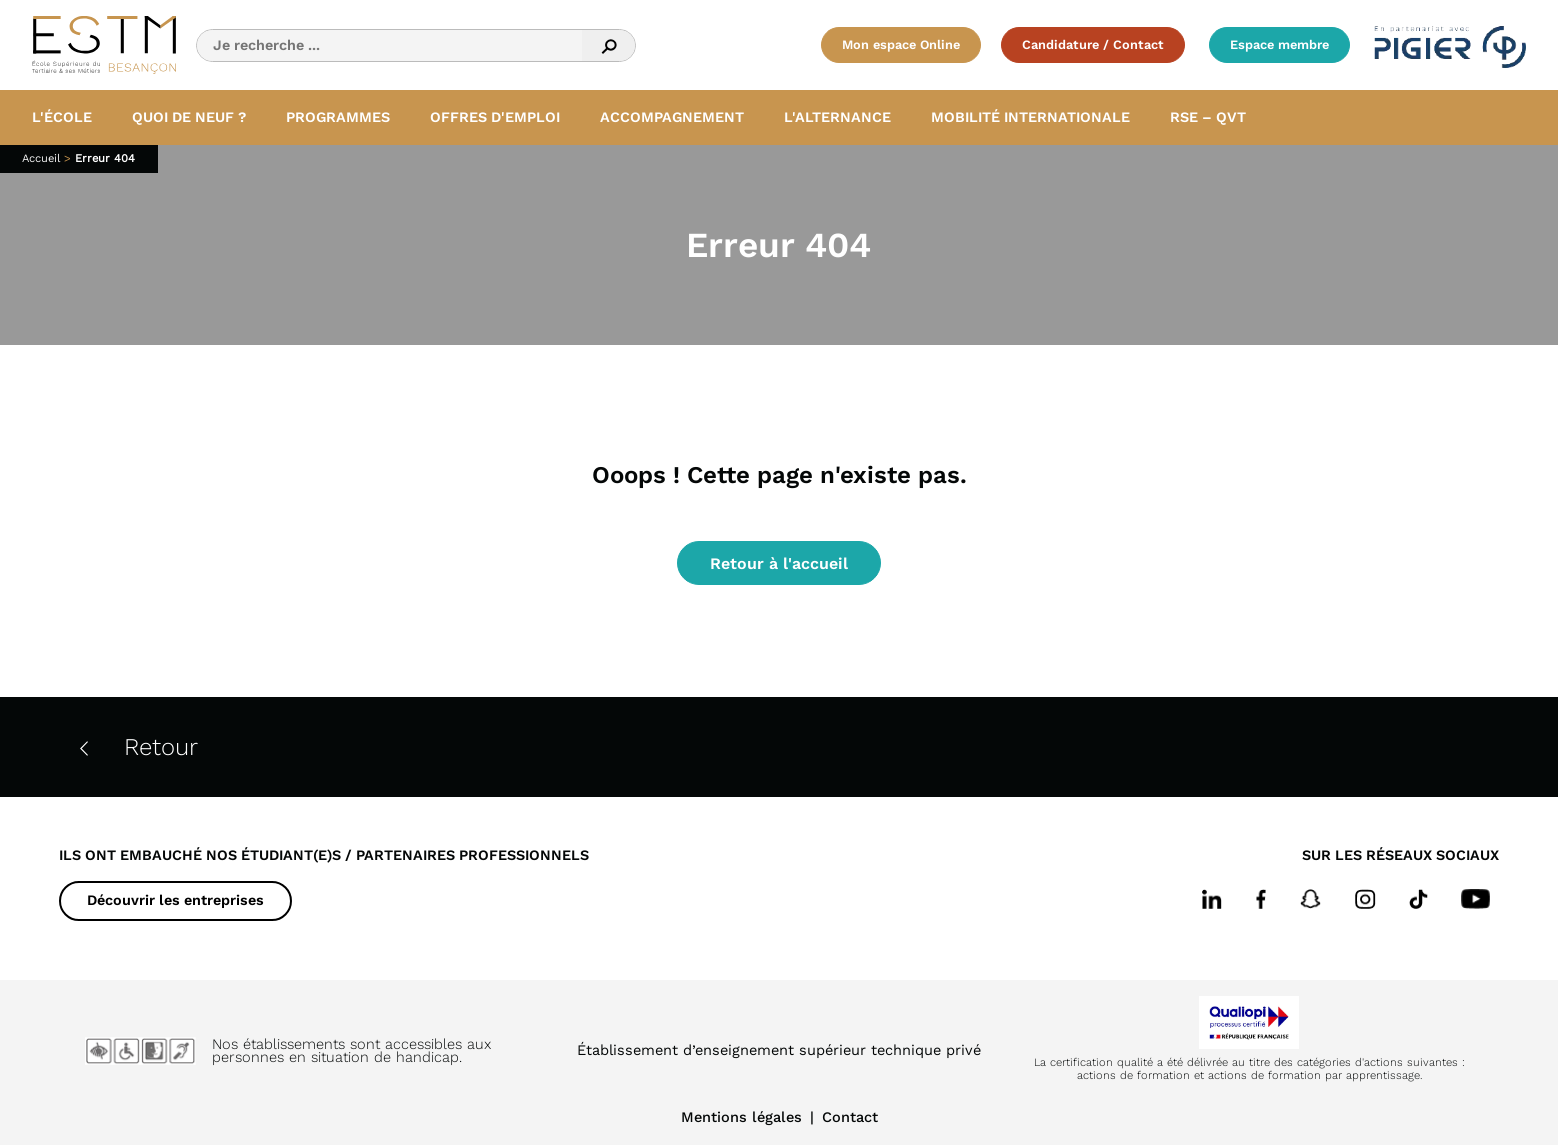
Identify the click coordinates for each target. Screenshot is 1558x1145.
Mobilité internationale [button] (1030, 117)
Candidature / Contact (1093, 44)
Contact (850, 1117)
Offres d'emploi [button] (495, 117)
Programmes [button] (338, 117)
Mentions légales (741, 1117)
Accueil (41, 158)
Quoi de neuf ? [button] (189, 117)
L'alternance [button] (837, 117)
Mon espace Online (901, 44)
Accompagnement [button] (672, 117)
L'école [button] (62, 117)
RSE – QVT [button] (1208, 117)
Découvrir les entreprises (175, 900)
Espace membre (1279, 44)
